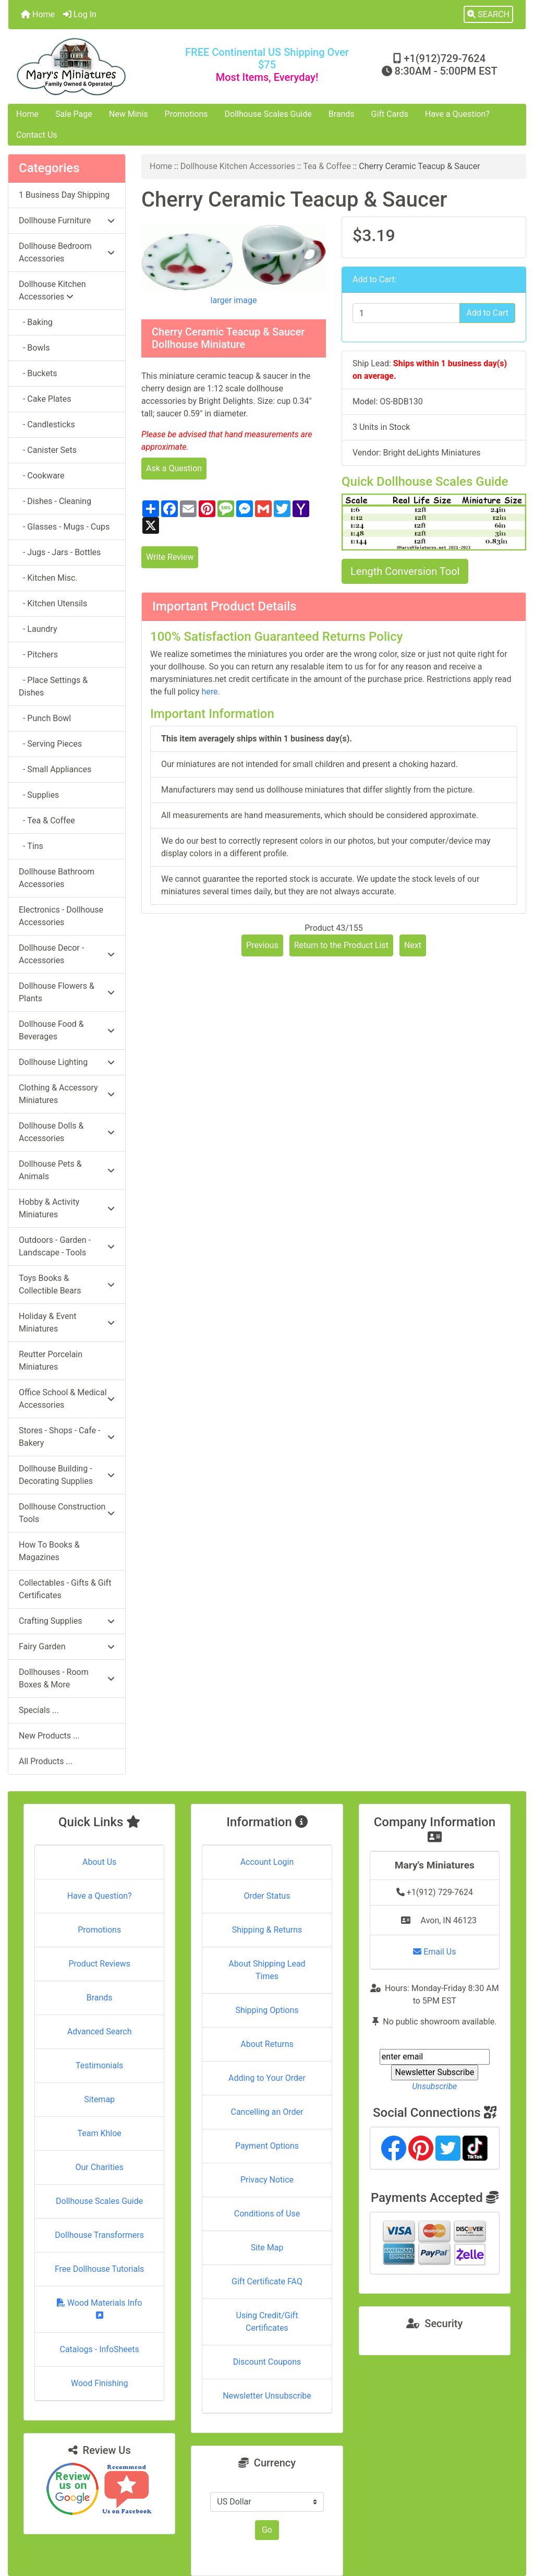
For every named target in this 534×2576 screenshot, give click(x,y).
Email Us (434, 1952)
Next (412, 945)
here (209, 692)
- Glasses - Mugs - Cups (64, 527)
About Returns (266, 2044)
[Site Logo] (94, 66)
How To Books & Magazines (49, 1551)
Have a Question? (457, 114)
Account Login (267, 1862)
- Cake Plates (45, 399)
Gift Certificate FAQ (267, 2281)
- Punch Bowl (45, 718)
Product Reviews (99, 1964)
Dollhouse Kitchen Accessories (237, 166)
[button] (488, 14)
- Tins (31, 846)
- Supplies (39, 795)
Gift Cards (389, 114)
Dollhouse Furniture (67, 220)
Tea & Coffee (326, 166)
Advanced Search (99, 2031)
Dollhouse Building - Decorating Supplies (67, 1475)
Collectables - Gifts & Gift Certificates (65, 1589)
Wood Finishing (99, 2383)
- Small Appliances (55, 769)
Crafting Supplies (67, 1621)
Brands (342, 114)
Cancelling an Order (266, 2112)
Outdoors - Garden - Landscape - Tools (67, 1246)
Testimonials (99, 2065)
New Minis (128, 114)
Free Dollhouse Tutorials (99, 2269)
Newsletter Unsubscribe (267, 2396)
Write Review (169, 557)
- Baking (36, 322)
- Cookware (42, 476)
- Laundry (38, 629)
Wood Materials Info (99, 2308)
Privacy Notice (267, 2180)
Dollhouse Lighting (67, 1062)
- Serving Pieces (50, 744)
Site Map (267, 2247)
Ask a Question (174, 468)
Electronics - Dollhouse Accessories (61, 916)
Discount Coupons (267, 2362)
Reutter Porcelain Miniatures (50, 1360)
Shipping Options (266, 2010)
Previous (262, 945)
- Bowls (34, 348)
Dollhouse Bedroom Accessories (67, 252)
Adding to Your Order (267, 2078)
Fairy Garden (67, 1646)
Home (38, 14)
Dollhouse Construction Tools (67, 1513)
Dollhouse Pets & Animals (67, 1170)
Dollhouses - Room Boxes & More (67, 1678)
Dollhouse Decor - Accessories (67, 954)
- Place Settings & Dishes (53, 686)
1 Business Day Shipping (64, 195)
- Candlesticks (47, 424)
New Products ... (49, 1736)
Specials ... (39, 1710)
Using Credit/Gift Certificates (267, 2321)
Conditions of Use (267, 2214)
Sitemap (99, 2099)
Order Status (267, 1896)
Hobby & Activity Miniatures (67, 1208)
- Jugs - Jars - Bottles (60, 552)
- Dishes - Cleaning (55, 501)
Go (267, 2530)
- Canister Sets (48, 450)
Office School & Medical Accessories (67, 1398)
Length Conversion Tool (404, 571)
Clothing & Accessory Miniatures (67, 1094)
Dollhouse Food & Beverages (67, 1030)
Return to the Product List (341, 945)
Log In (79, 14)
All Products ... (45, 1761)
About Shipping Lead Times (266, 1970)
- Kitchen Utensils (53, 603)
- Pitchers (38, 655)
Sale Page (73, 114)
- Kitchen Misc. (48, 578)
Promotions (186, 114)
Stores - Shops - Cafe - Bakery (67, 1436)
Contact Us (36, 135)
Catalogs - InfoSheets (99, 2349)
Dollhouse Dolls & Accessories (67, 1132)
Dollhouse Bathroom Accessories (56, 878)
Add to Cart (487, 313)
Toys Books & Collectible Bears (67, 1284)
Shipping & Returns (267, 1930)
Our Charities (100, 2167)
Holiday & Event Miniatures (67, 1322)
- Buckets (38, 373)
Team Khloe (100, 2133)
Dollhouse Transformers (99, 2235)
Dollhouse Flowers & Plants (67, 992)
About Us (99, 1862)
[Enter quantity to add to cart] (406, 313)
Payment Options (267, 2146)
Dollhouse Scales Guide (268, 114)
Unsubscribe (434, 2086)
